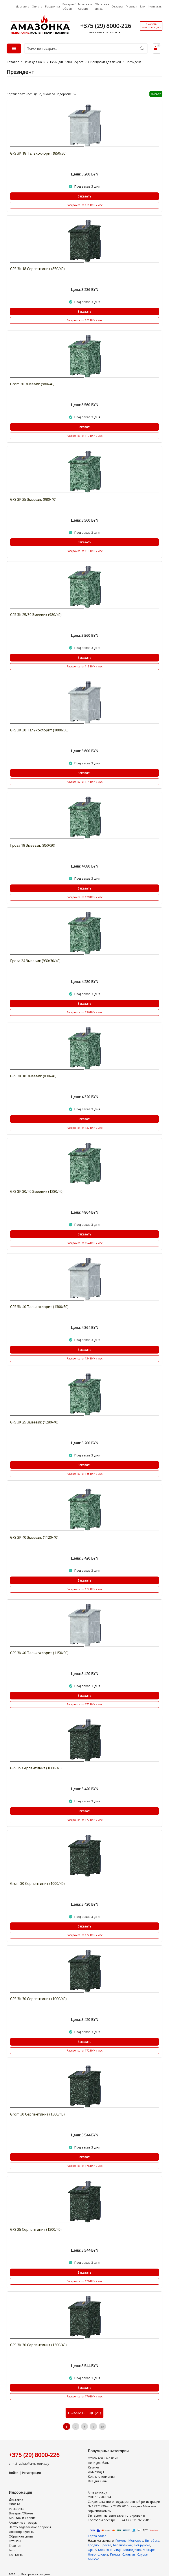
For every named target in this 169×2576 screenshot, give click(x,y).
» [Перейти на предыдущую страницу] (94, 2426)
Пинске (115, 2555)
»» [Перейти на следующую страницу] (103, 2426)
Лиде (117, 2550)
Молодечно (132, 2550)
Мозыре (149, 2550)
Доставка (22, 6)
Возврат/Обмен (68, 6)
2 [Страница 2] (75, 2426)
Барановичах (122, 2545)
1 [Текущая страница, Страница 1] (66, 2426)
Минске (93, 2559)
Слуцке (142, 2555)
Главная (131, 6)
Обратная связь (102, 6)
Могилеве (135, 2541)
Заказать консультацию (151, 26)
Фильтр (156, 94)
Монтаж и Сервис (85, 6)
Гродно (93, 2545)
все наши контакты (105, 32)
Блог (143, 6)
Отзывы (117, 6)
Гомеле (121, 2541)
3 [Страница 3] (85, 2426)
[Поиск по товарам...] (85, 48)
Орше (92, 2550)
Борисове (105, 2550)
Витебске (152, 2541)
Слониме (129, 2555)
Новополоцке (98, 2555)
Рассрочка (52, 6)
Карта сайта (97, 2536)
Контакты (155, 6)
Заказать (84, 196)
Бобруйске (142, 2545)
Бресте (106, 2545)
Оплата (37, 6)
